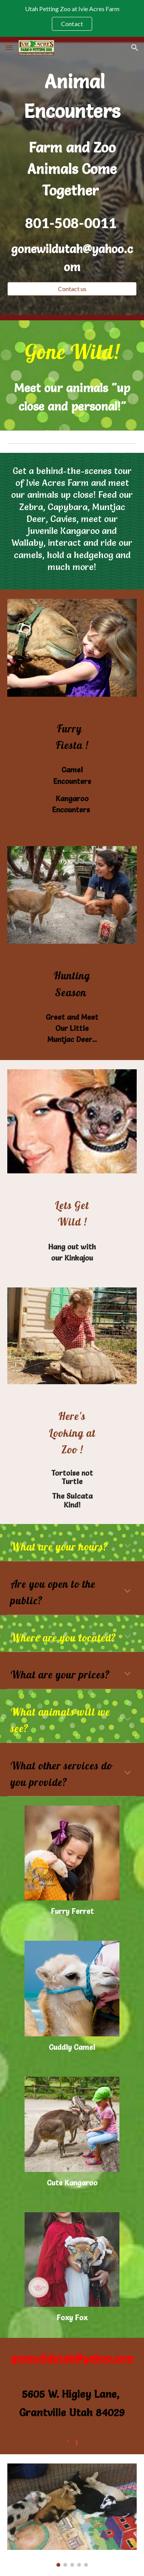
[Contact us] (72, 288)
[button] (9, 47)
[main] (72, 96)
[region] (72, 18)
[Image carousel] (72, 2515)
